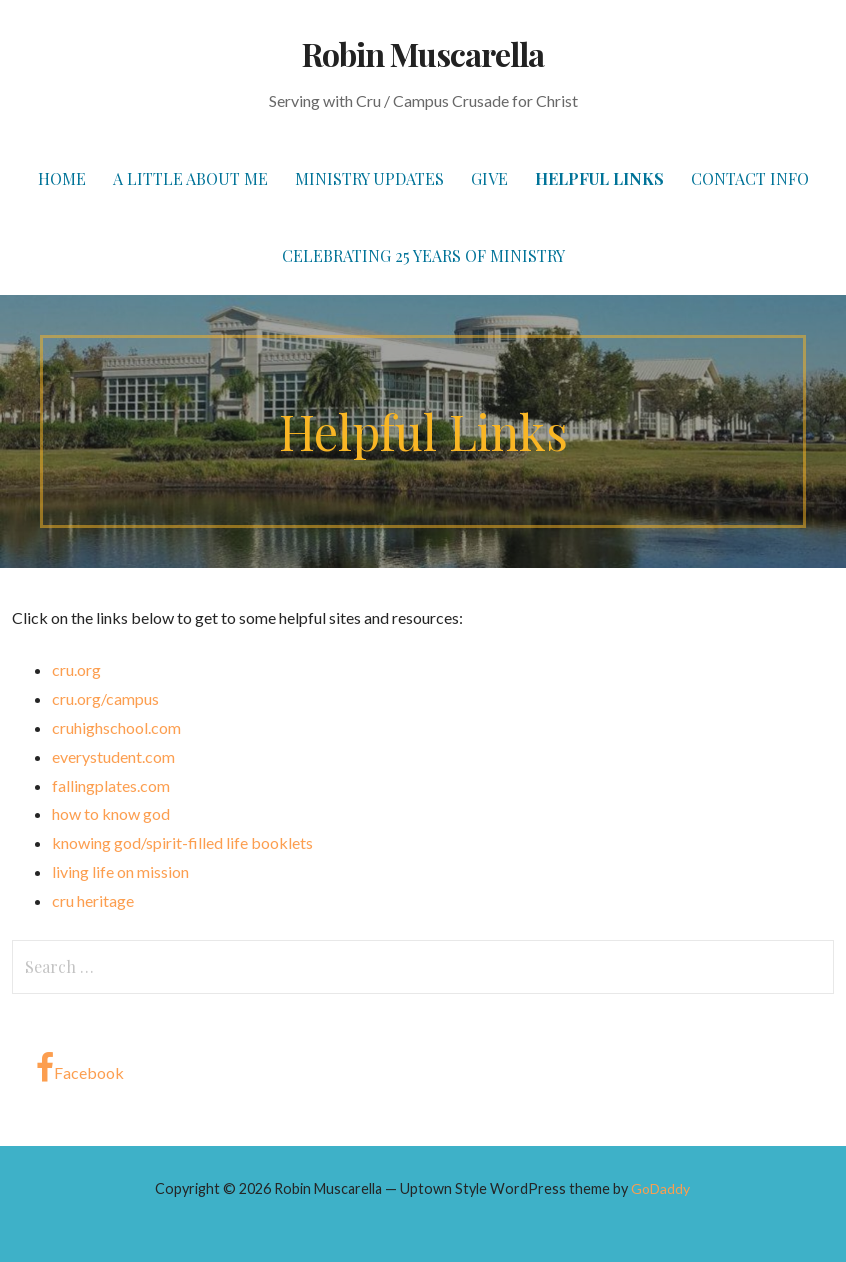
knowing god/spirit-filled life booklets (182, 842)
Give (489, 178)
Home (62, 178)
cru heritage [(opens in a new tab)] (93, 900)
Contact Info (750, 178)
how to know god (111, 813)
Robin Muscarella (423, 53)
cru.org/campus (105, 698)
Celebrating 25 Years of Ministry (423, 255)
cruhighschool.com (116, 727)
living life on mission (120, 871)
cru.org (76, 669)
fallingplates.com (111, 785)
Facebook (80, 1068)
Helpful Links (599, 178)
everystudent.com (113, 756)
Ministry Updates (369, 178)
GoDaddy (660, 1188)
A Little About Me (190, 178)
